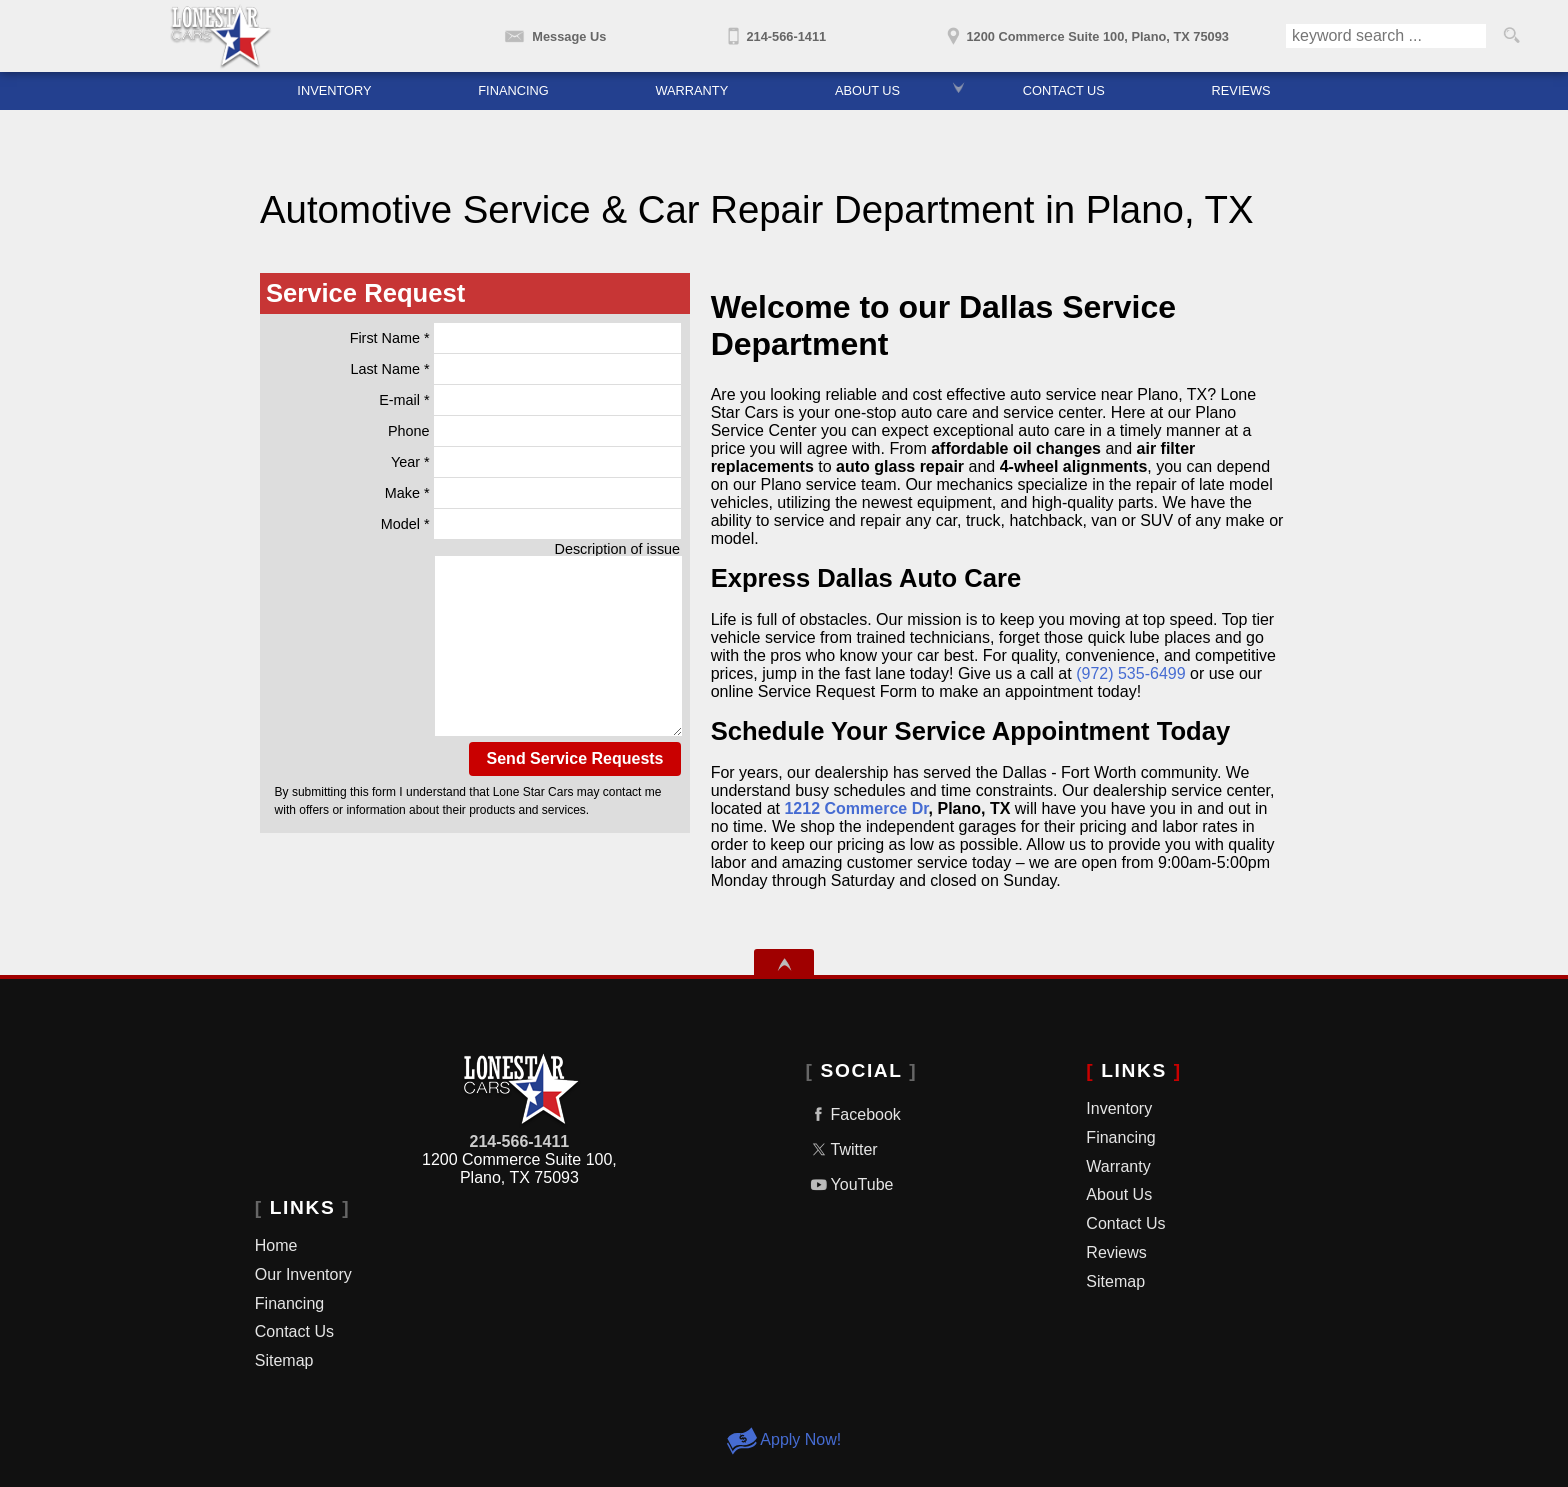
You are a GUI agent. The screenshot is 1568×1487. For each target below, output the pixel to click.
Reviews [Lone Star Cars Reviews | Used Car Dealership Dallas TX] (1241, 90)
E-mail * (530, 400)
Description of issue (618, 549)
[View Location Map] (1085, 30)
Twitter (842, 1149)
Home (276, 1245)
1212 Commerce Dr (856, 808)
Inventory (334, 90)
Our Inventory (303, 1274)
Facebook (853, 1114)
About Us (1119, 1194)
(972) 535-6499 (1130, 673)
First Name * (515, 338)
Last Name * (515, 369)
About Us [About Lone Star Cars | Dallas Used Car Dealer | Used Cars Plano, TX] (867, 90)
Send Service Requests (575, 758)
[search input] (1386, 36)
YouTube (850, 1184)
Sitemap (284, 1360)
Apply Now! (784, 1439)
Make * (533, 493)
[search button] (1511, 36)
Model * (531, 524)
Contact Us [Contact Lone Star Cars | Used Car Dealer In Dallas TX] (1064, 90)
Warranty (1118, 1166)
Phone (534, 431)
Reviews (1116, 1252)
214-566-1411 (520, 1141)
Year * (536, 462)
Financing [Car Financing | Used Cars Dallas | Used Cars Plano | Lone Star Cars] (513, 90)
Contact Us (294, 1331)
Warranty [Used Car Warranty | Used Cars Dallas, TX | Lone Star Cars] (691, 90)
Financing (289, 1303)
